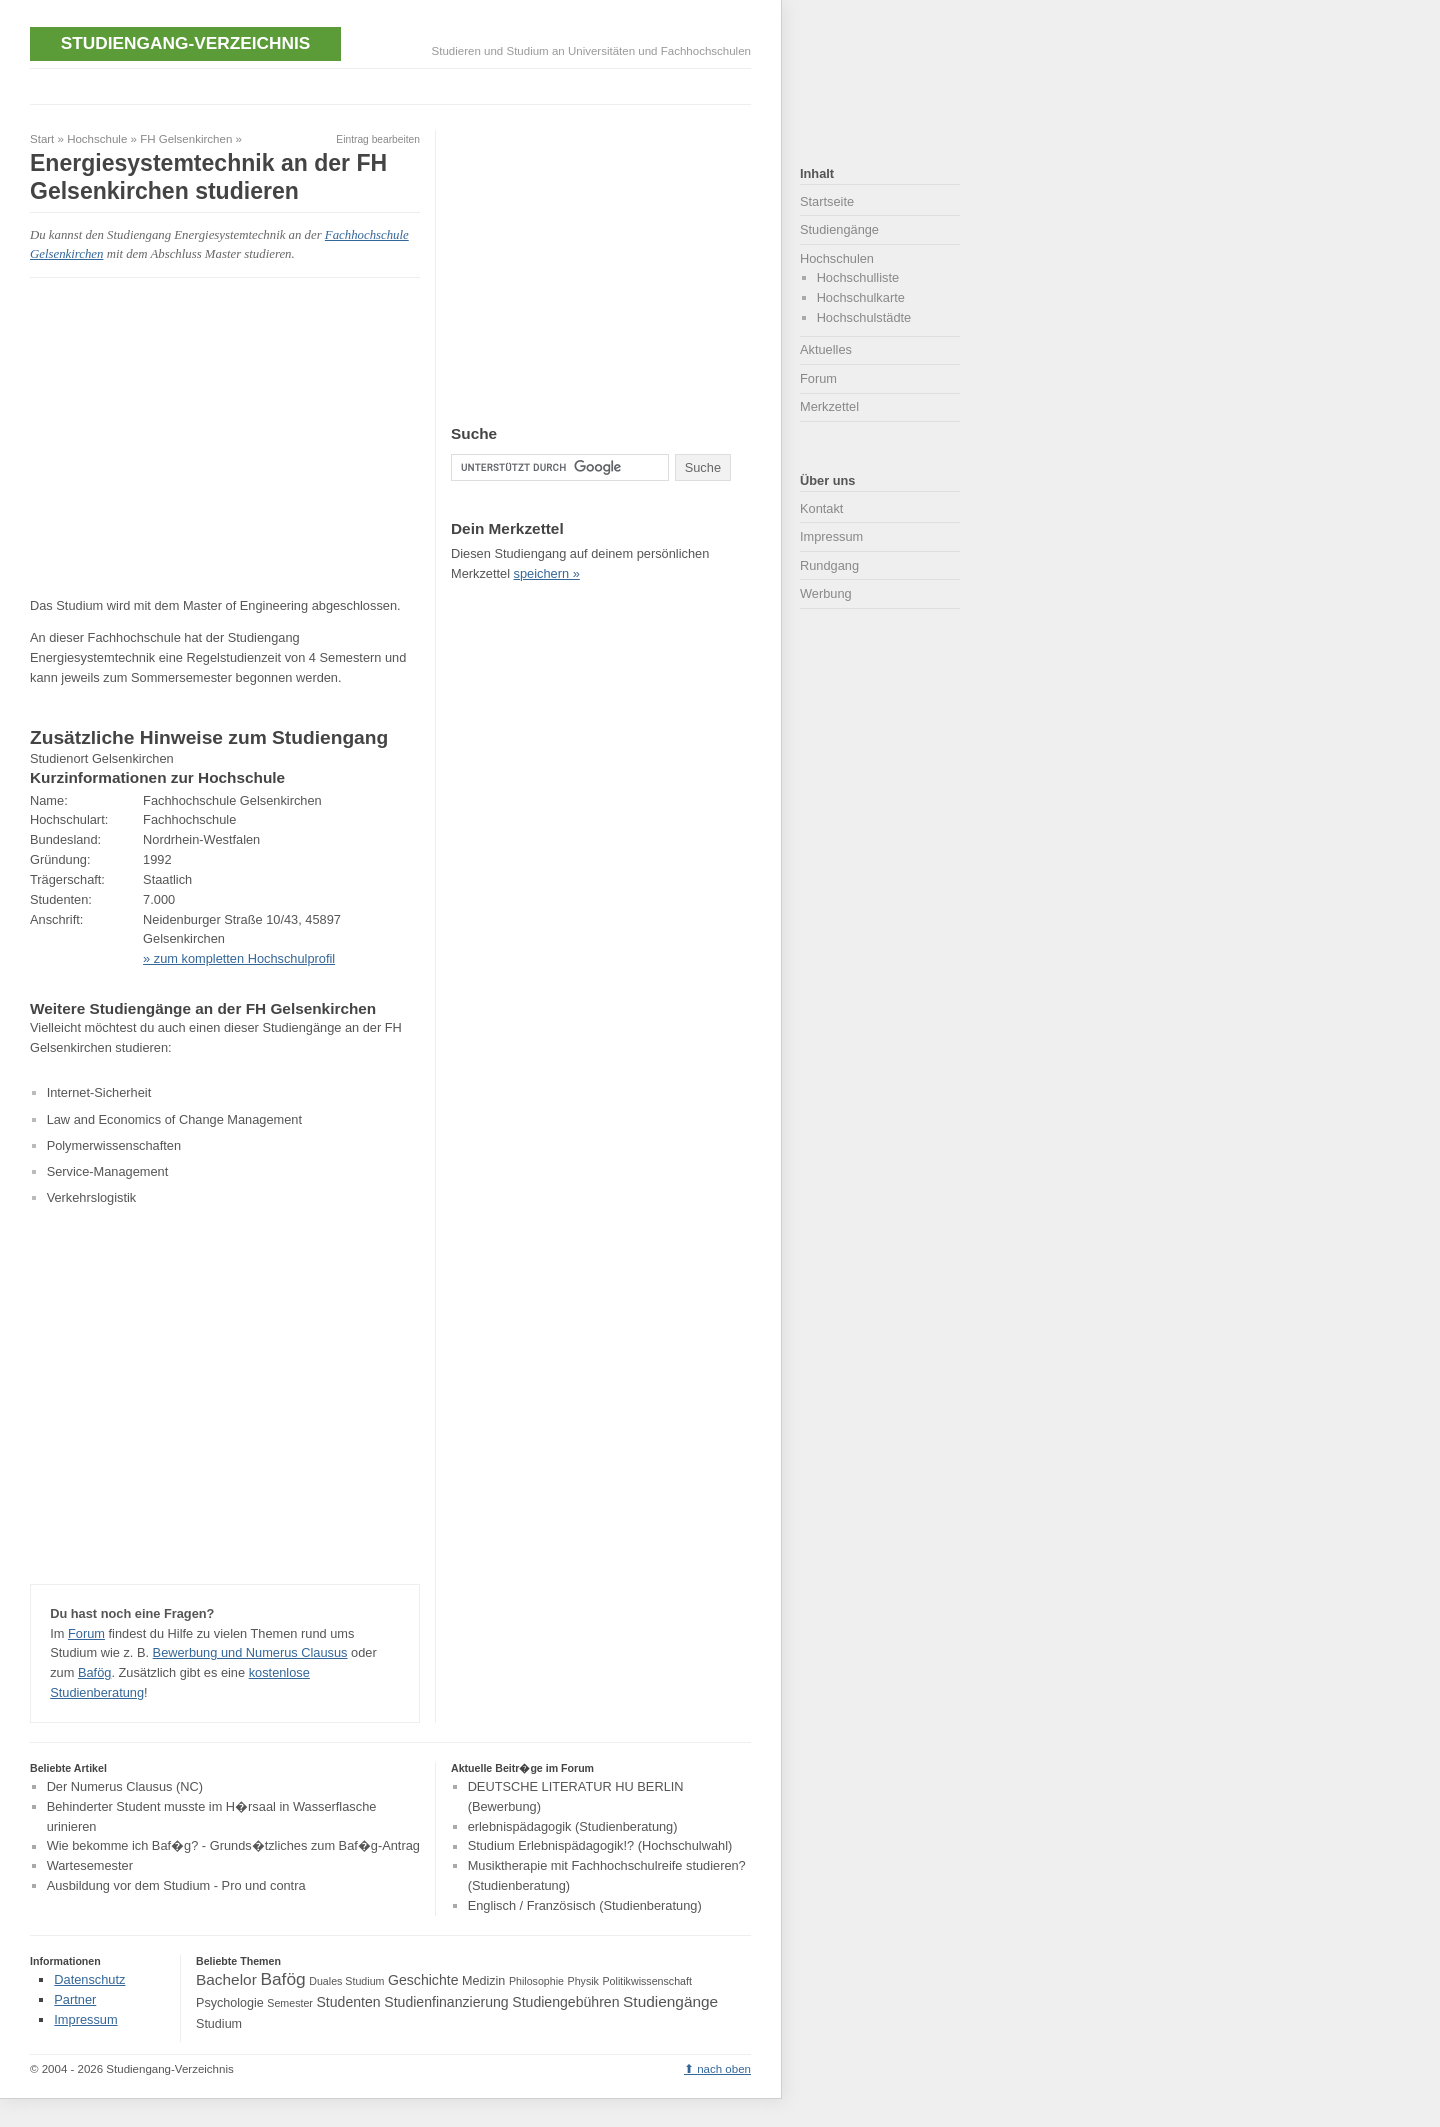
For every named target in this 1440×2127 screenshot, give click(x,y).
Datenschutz (89, 1979)
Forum (86, 1633)
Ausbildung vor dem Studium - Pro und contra (176, 1885)
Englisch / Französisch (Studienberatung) (585, 1905)
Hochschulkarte (861, 297)
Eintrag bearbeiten (378, 139)
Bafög (94, 1672)
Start (42, 139)
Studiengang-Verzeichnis (185, 43)
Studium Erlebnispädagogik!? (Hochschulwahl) (600, 1846)
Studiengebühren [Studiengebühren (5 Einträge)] (565, 2002)
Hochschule (97, 139)
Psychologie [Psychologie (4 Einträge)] (230, 2003)
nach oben (724, 2069)
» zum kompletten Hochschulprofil (239, 958)
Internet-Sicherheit (99, 1092)
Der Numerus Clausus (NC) (125, 1786)
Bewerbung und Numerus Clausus (250, 1652)
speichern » (547, 573)
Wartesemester (90, 1865)
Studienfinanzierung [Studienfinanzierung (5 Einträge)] (446, 2002)
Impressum (831, 536)
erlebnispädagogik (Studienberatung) (573, 1826)
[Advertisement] (394, 84)
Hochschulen (837, 258)
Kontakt (821, 508)
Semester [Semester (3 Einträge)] (290, 2003)
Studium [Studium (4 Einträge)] (219, 2024)
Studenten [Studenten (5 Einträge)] (348, 2002)
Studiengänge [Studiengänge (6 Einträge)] (670, 2001)
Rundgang (829, 565)
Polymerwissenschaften (114, 1145)
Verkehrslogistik (92, 1197)
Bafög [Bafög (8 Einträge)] (282, 1979)
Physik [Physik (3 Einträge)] (583, 1981)
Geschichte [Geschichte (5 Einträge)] (423, 1980)
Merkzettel (829, 406)
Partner (75, 1999)
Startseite (827, 201)
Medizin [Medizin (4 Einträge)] (483, 1981)
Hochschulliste (858, 277)
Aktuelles (826, 349)
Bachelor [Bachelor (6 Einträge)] (226, 1979)
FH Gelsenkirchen (186, 139)
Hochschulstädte (864, 317)
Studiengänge (839, 229)
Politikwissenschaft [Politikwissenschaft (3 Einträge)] (647, 1981)
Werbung (826, 593)
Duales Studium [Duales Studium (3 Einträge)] (346, 1981)
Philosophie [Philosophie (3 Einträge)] (536, 1981)
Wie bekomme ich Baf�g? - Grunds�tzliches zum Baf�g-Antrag (233, 1846)
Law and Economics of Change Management (174, 1119)
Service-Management (108, 1171)
